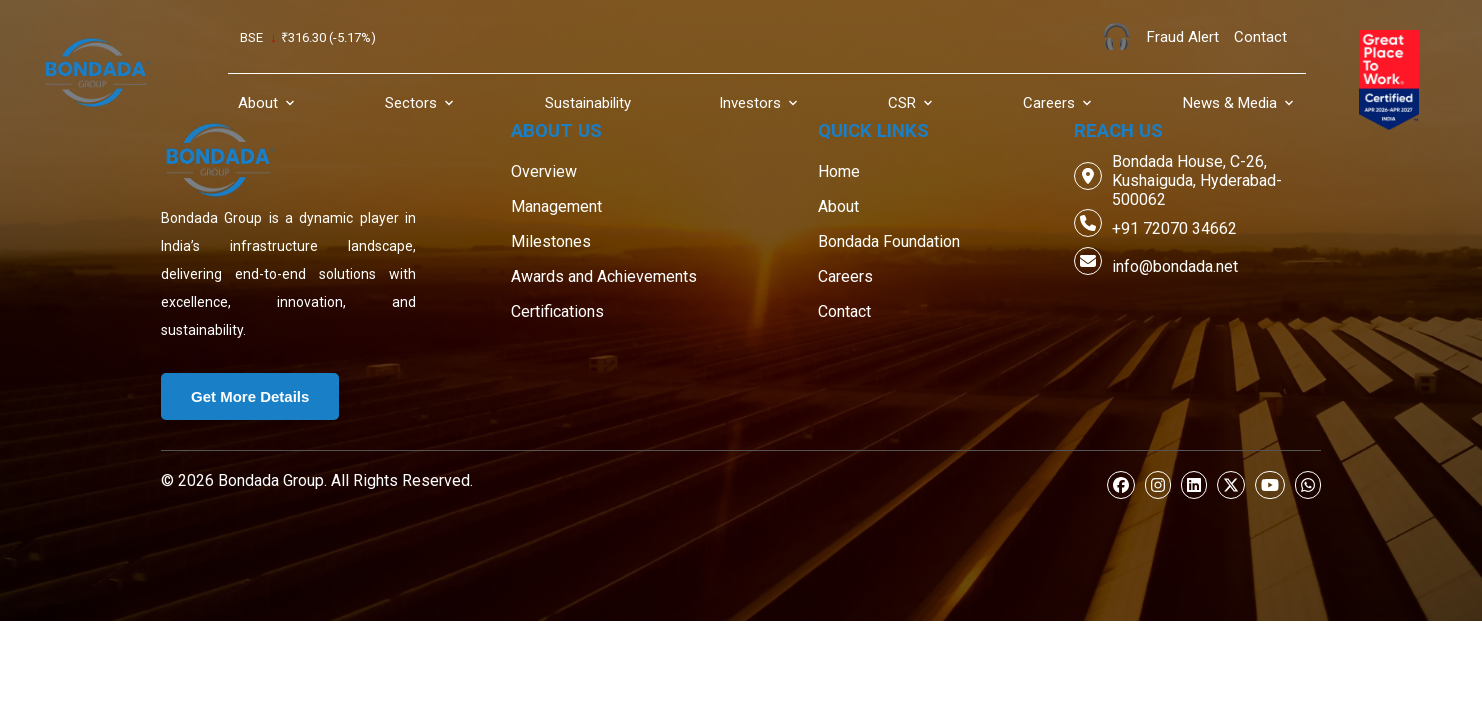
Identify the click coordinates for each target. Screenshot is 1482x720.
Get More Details (250, 396)
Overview (544, 171)
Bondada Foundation (889, 241)
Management (556, 206)
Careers (845, 276)
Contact (844, 311)
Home (839, 171)
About (838, 206)
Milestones (551, 241)
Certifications (557, 311)
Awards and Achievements (604, 276)
